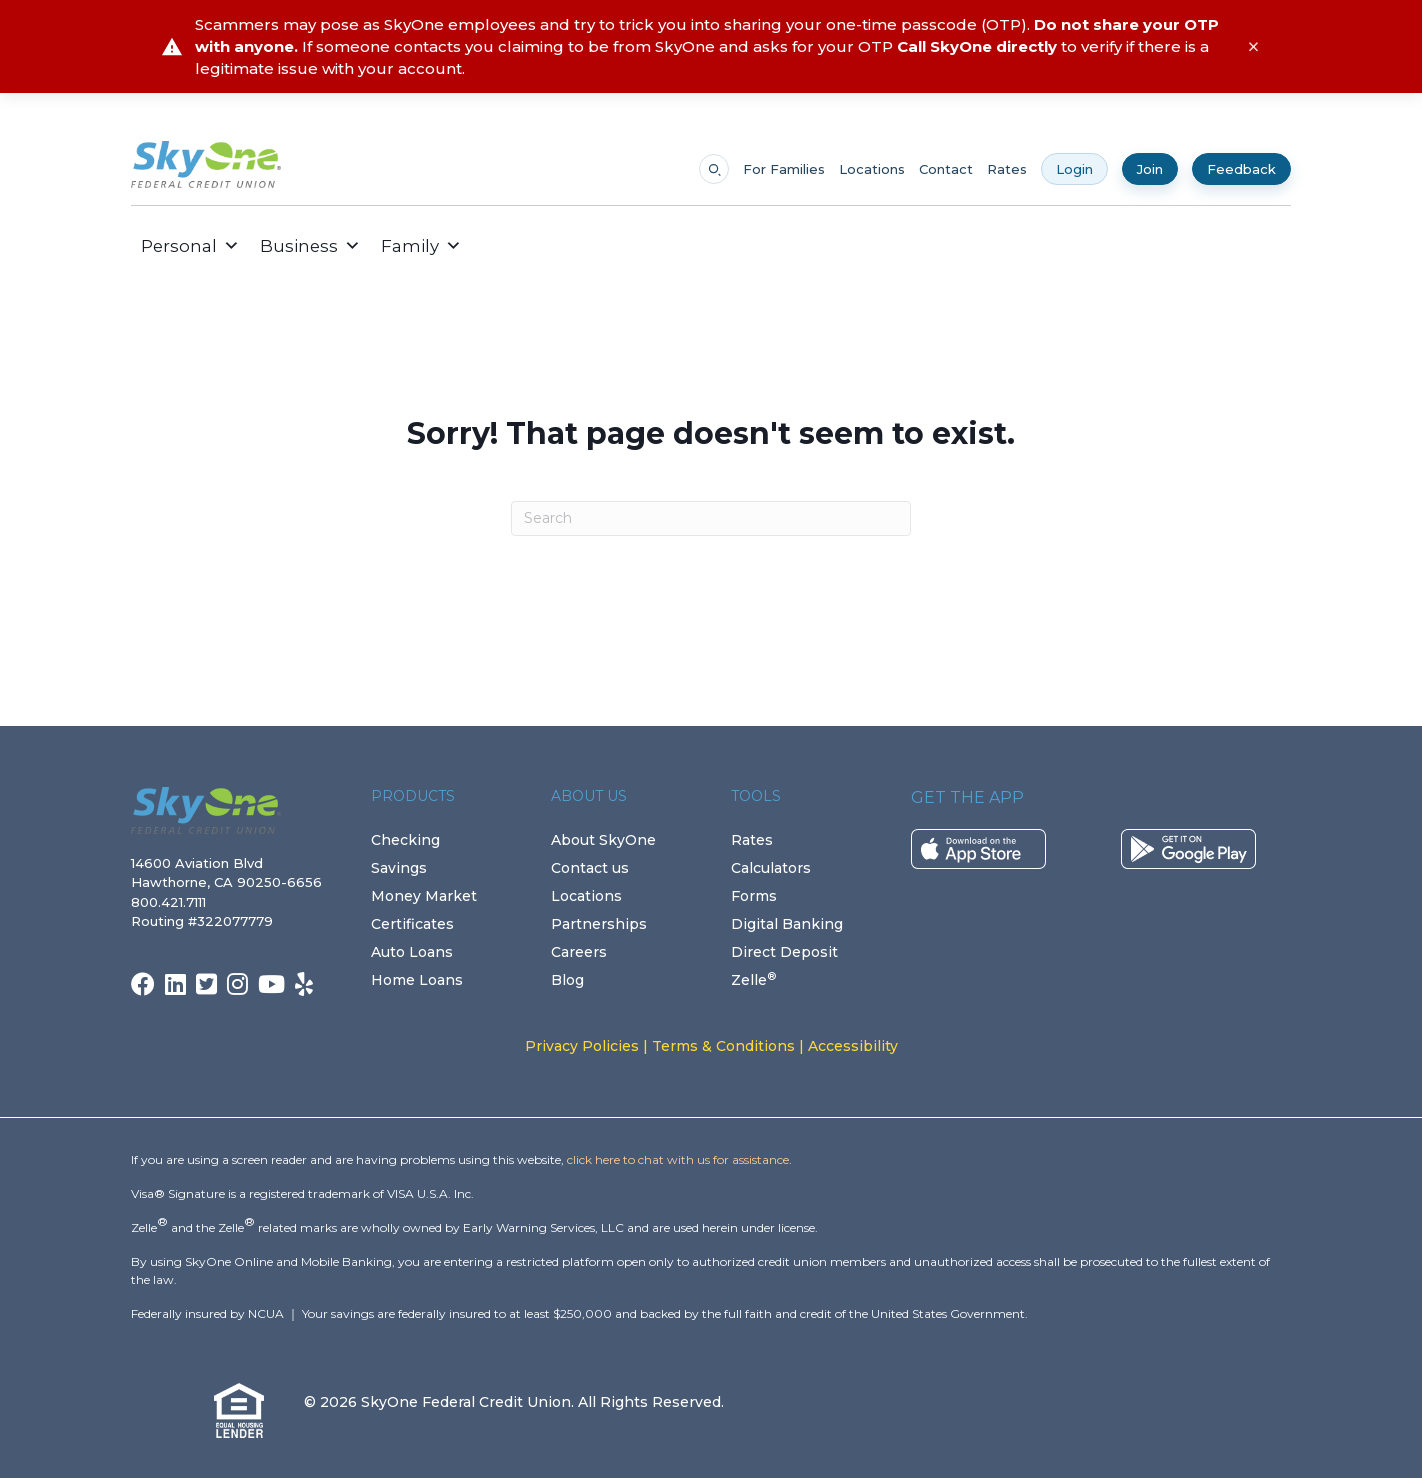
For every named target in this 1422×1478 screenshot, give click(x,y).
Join (1150, 169)
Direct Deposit (784, 952)
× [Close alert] (1253, 47)
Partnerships (599, 924)
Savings (399, 868)
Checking (405, 840)
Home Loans (417, 980)
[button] (487, 246)
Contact (946, 169)
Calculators (771, 868)
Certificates (412, 924)
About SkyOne (603, 840)
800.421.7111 (172, 902)
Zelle (753, 980)
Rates (1007, 169)
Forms (754, 896)
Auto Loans (412, 952)
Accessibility (853, 1046)
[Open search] (714, 169)
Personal (190, 246)
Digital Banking (787, 924)
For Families (784, 169)
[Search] (711, 518)
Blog (567, 980)
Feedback (1241, 169)
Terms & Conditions (723, 1046)
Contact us (590, 868)
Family (421, 246)
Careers (579, 952)
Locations (872, 169)
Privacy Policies (582, 1046)
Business (310, 246)
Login (1074, 169)
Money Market (424, 896)
